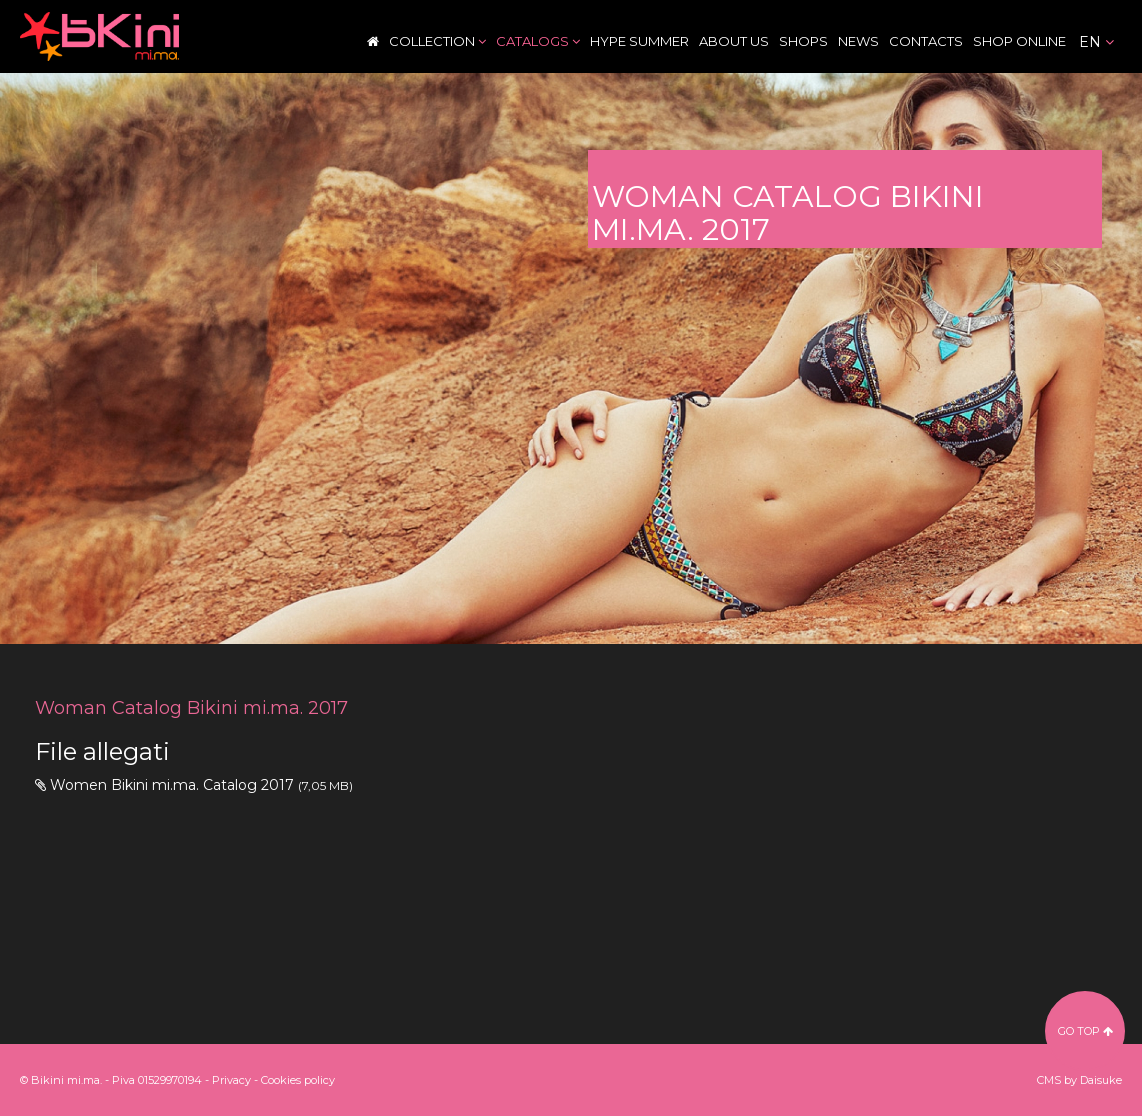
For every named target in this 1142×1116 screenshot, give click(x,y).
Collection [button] (437, 41)
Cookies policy (298, 1080)
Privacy (231, 1080)
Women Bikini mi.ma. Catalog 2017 (172, 785)
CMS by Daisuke (1079, 1080)
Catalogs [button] (538, 41)
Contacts (926, 41)
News (858, 41)
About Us (734, 41)
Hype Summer (639, 41)
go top (1085, 1031)
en (1096, 42)
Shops (803, 41)
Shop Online (1019, 41)
